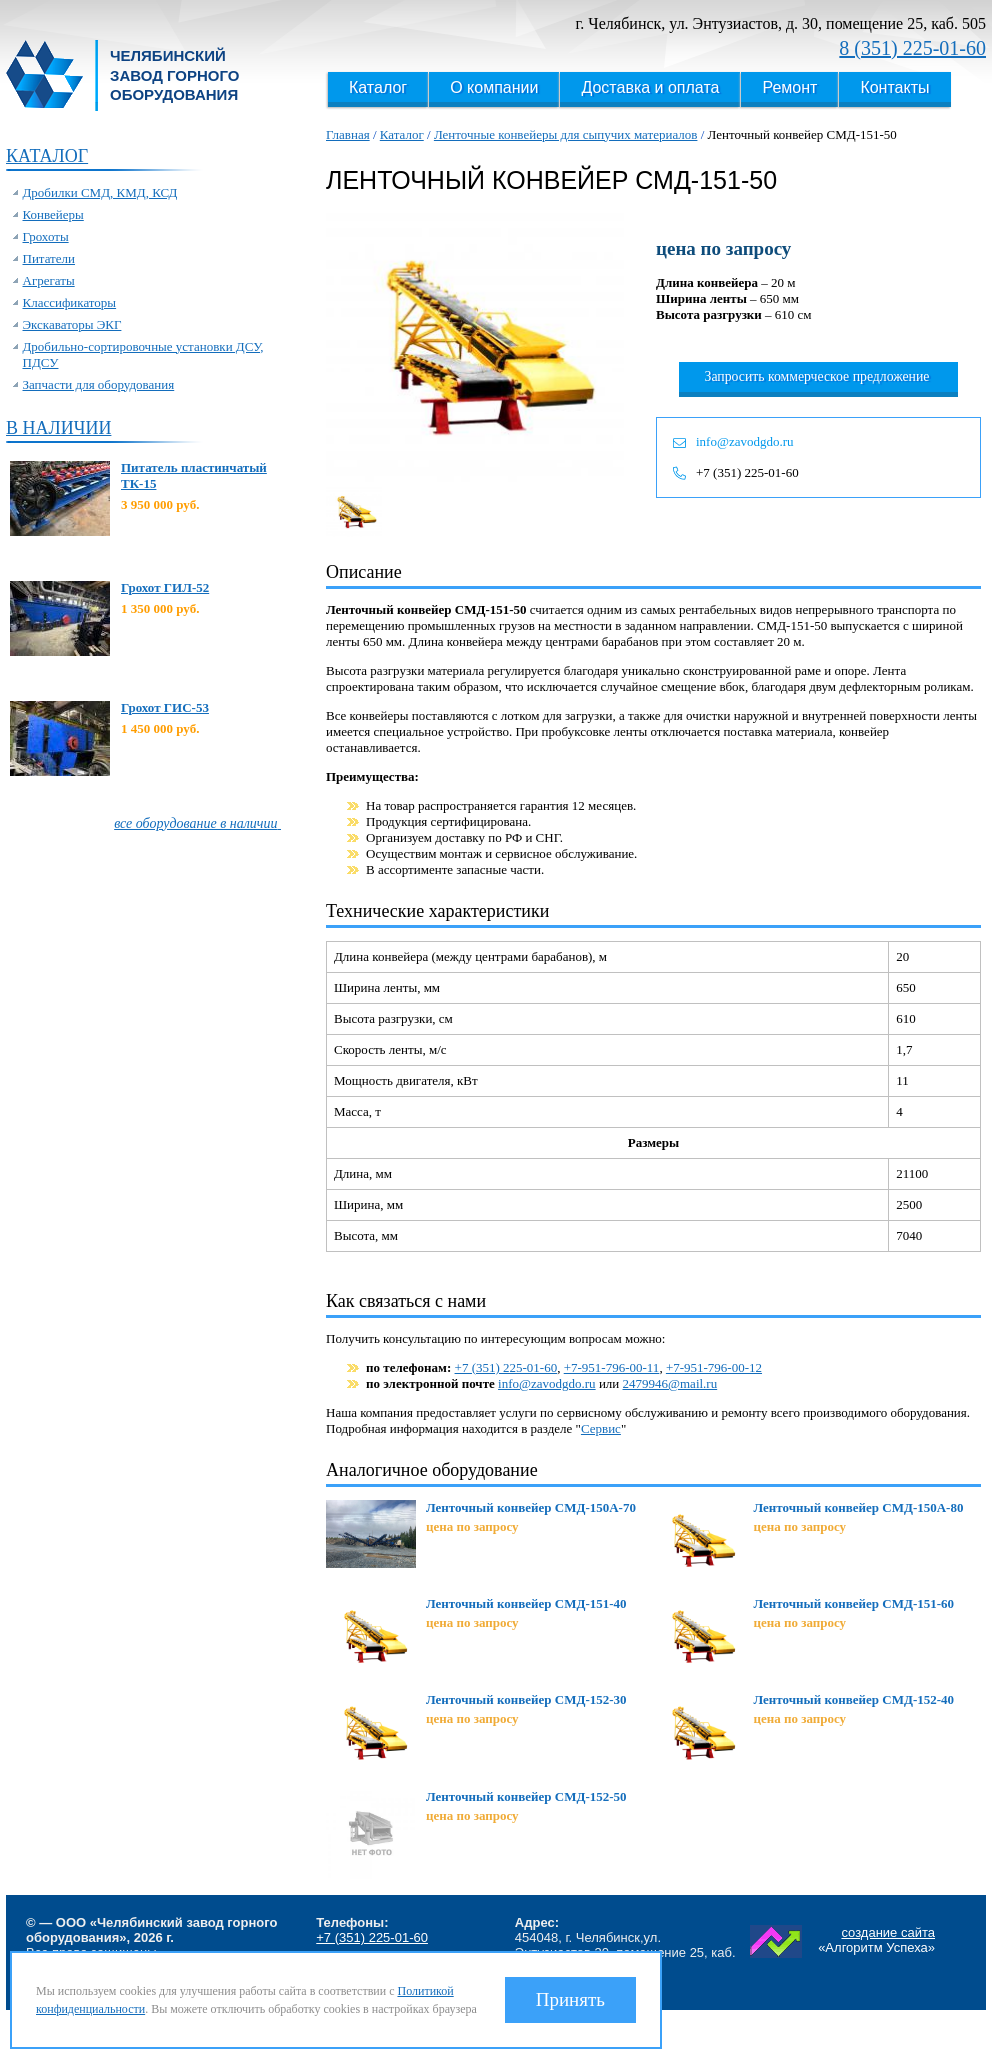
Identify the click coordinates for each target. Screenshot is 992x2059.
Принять (570, 1999)
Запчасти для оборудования (99, 384)
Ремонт (789, 87)
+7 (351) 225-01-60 (747, 472)
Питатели (49, 258)
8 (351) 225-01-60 (912, 48)
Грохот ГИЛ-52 (165, 587)
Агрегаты (49, 280)
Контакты (894, 87)
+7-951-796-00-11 (612, 1367)
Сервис (601, 1428)
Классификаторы (70, 302)
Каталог (378, 87)
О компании (494, 87)
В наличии (58, 428)
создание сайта (888, 1932)
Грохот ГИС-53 (165, 707)
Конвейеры (53, 214)
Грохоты (46, 236)
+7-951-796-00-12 (714, 1367)
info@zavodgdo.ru (745, 441)
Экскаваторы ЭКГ (72, 324)
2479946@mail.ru (670, 1383)
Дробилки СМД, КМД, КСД (100, 192)
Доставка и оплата (650, 87)
